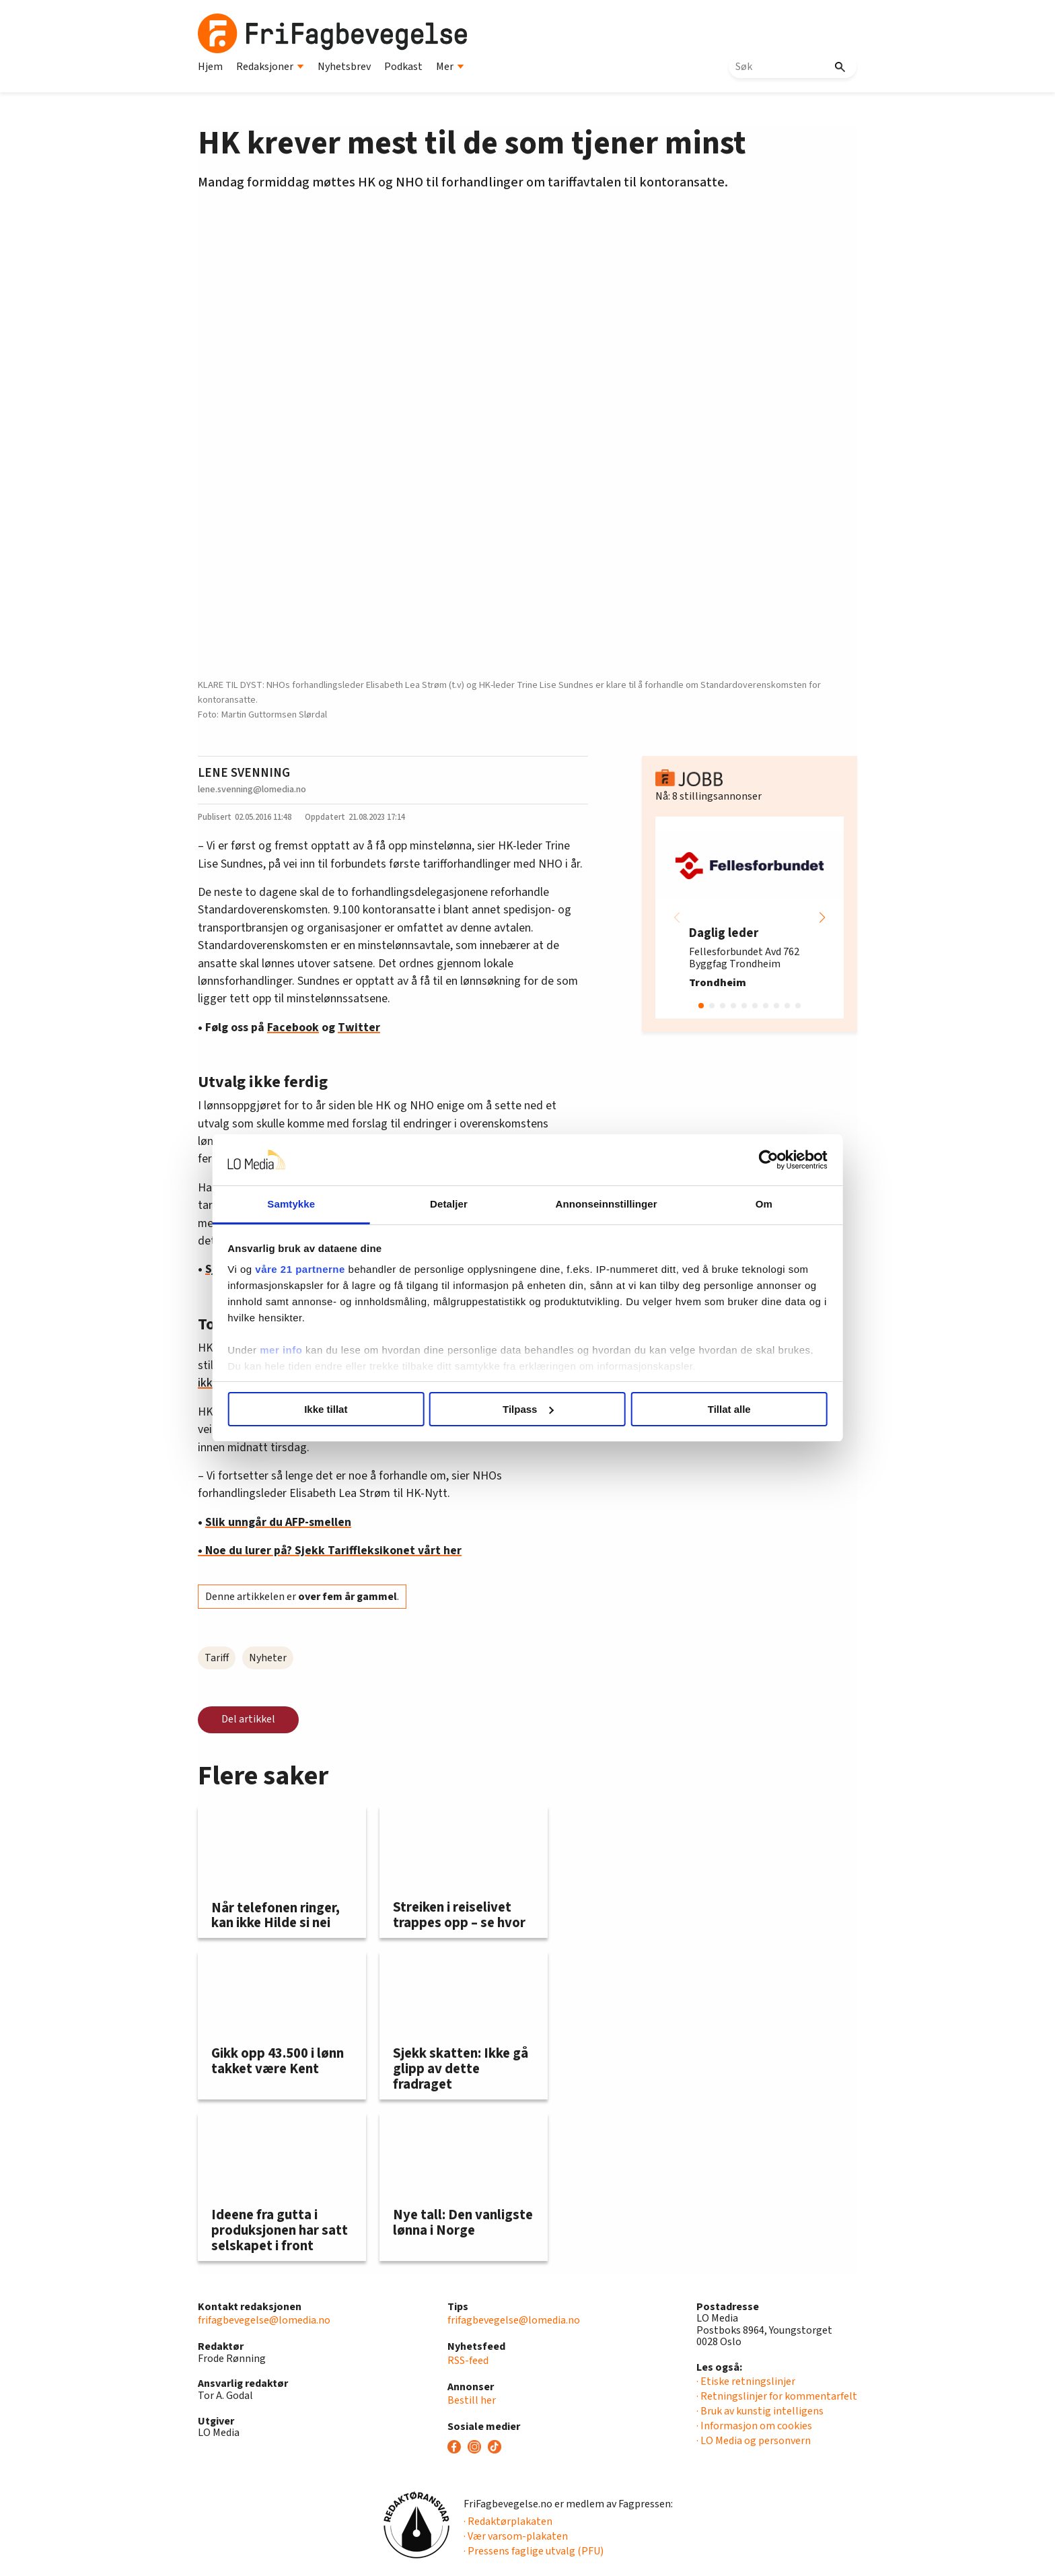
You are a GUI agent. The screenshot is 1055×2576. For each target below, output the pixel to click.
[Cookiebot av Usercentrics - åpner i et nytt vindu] (756, 1160)
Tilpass (528, 1409)
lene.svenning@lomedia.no (252, 789)
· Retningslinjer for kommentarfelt (776, 2396)
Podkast (403, 66)
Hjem (210, 66)
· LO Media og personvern (753, 2440)
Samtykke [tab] (300, 1204)
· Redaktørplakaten (508, 2521)
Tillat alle (721, 1409)
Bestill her (471, 2400)
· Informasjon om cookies (754, 2425)
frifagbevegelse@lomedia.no (264, 2320)
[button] (822, 917)
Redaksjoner (270, 66)
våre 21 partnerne (313, 1269)
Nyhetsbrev (344, 66)
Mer (450, 66)
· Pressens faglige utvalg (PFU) (534, 2551)
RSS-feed (467, 2360)
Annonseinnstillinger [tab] (603, 1204)
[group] (749, 917)
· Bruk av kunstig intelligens (760, 2411)
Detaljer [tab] (452, 1204)
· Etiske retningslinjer (745, 2381)
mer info (293, 1350)
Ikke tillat (333, 1409)
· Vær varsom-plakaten (516, 2536)
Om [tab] (754, 1204)
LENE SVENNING (244, 772)
